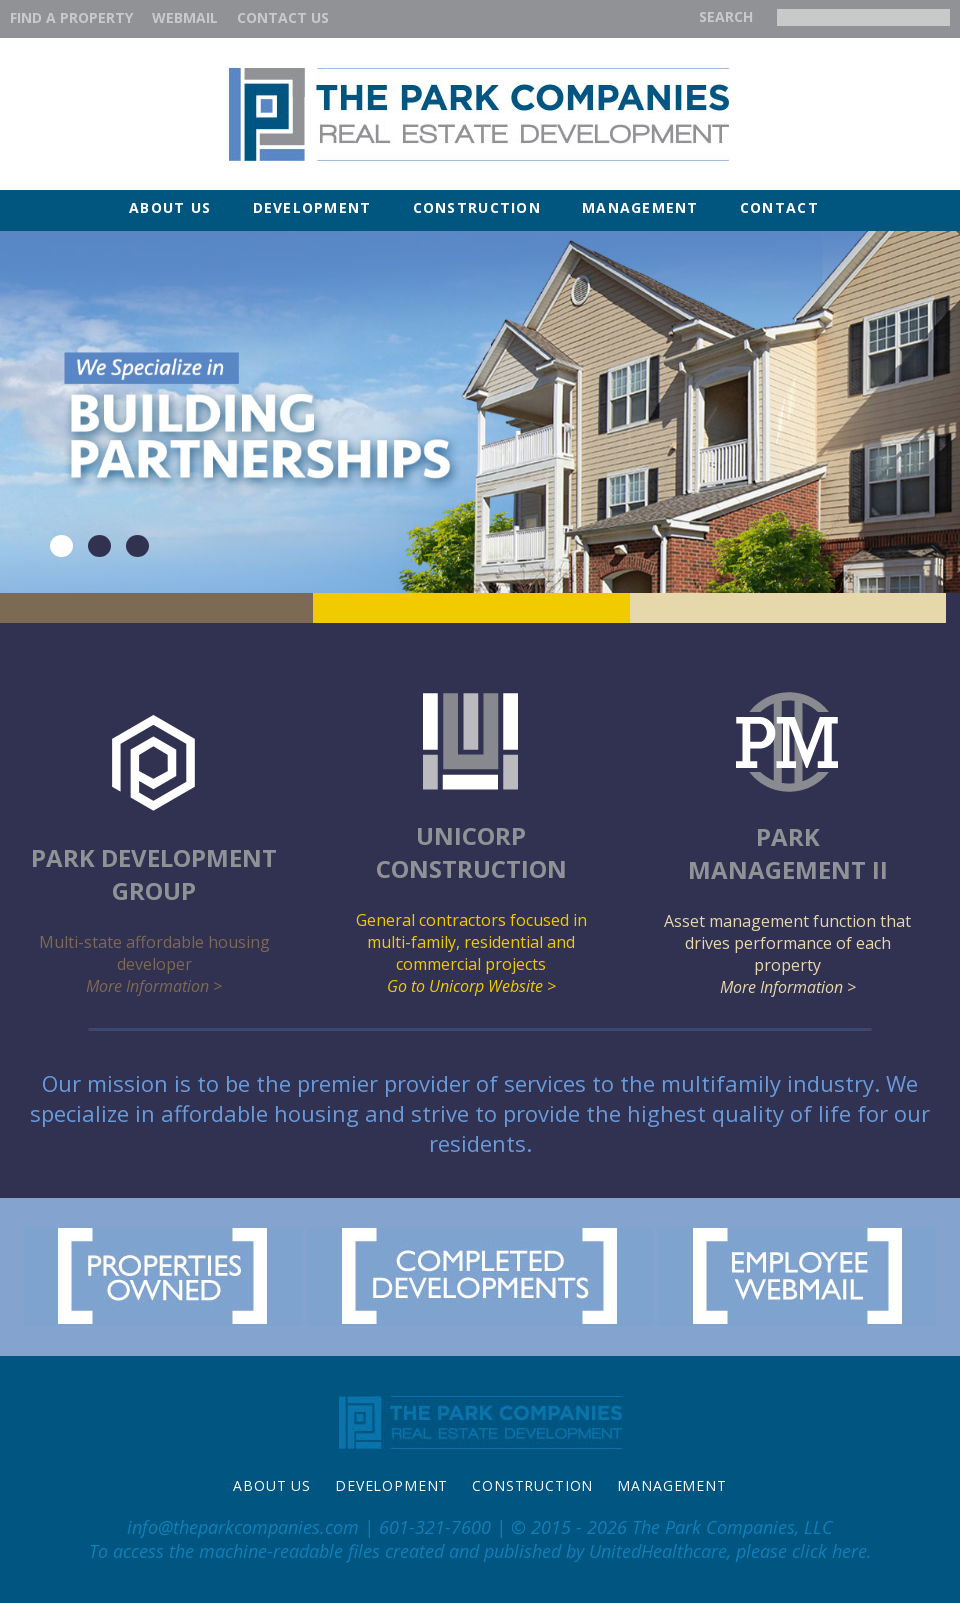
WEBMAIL (185, 17)
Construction (477, 207)
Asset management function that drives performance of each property (788, 844)
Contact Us (283, 17)
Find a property (71, 17)
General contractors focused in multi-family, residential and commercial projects (471, 844)
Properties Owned (163, 1277)
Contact (779, 207)
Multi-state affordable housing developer (154, 855)
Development (312, 207)
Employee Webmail (796, 1277)
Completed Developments (480, 1277)
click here (829, 1551)
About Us (170, 207)
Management (640, 207)
